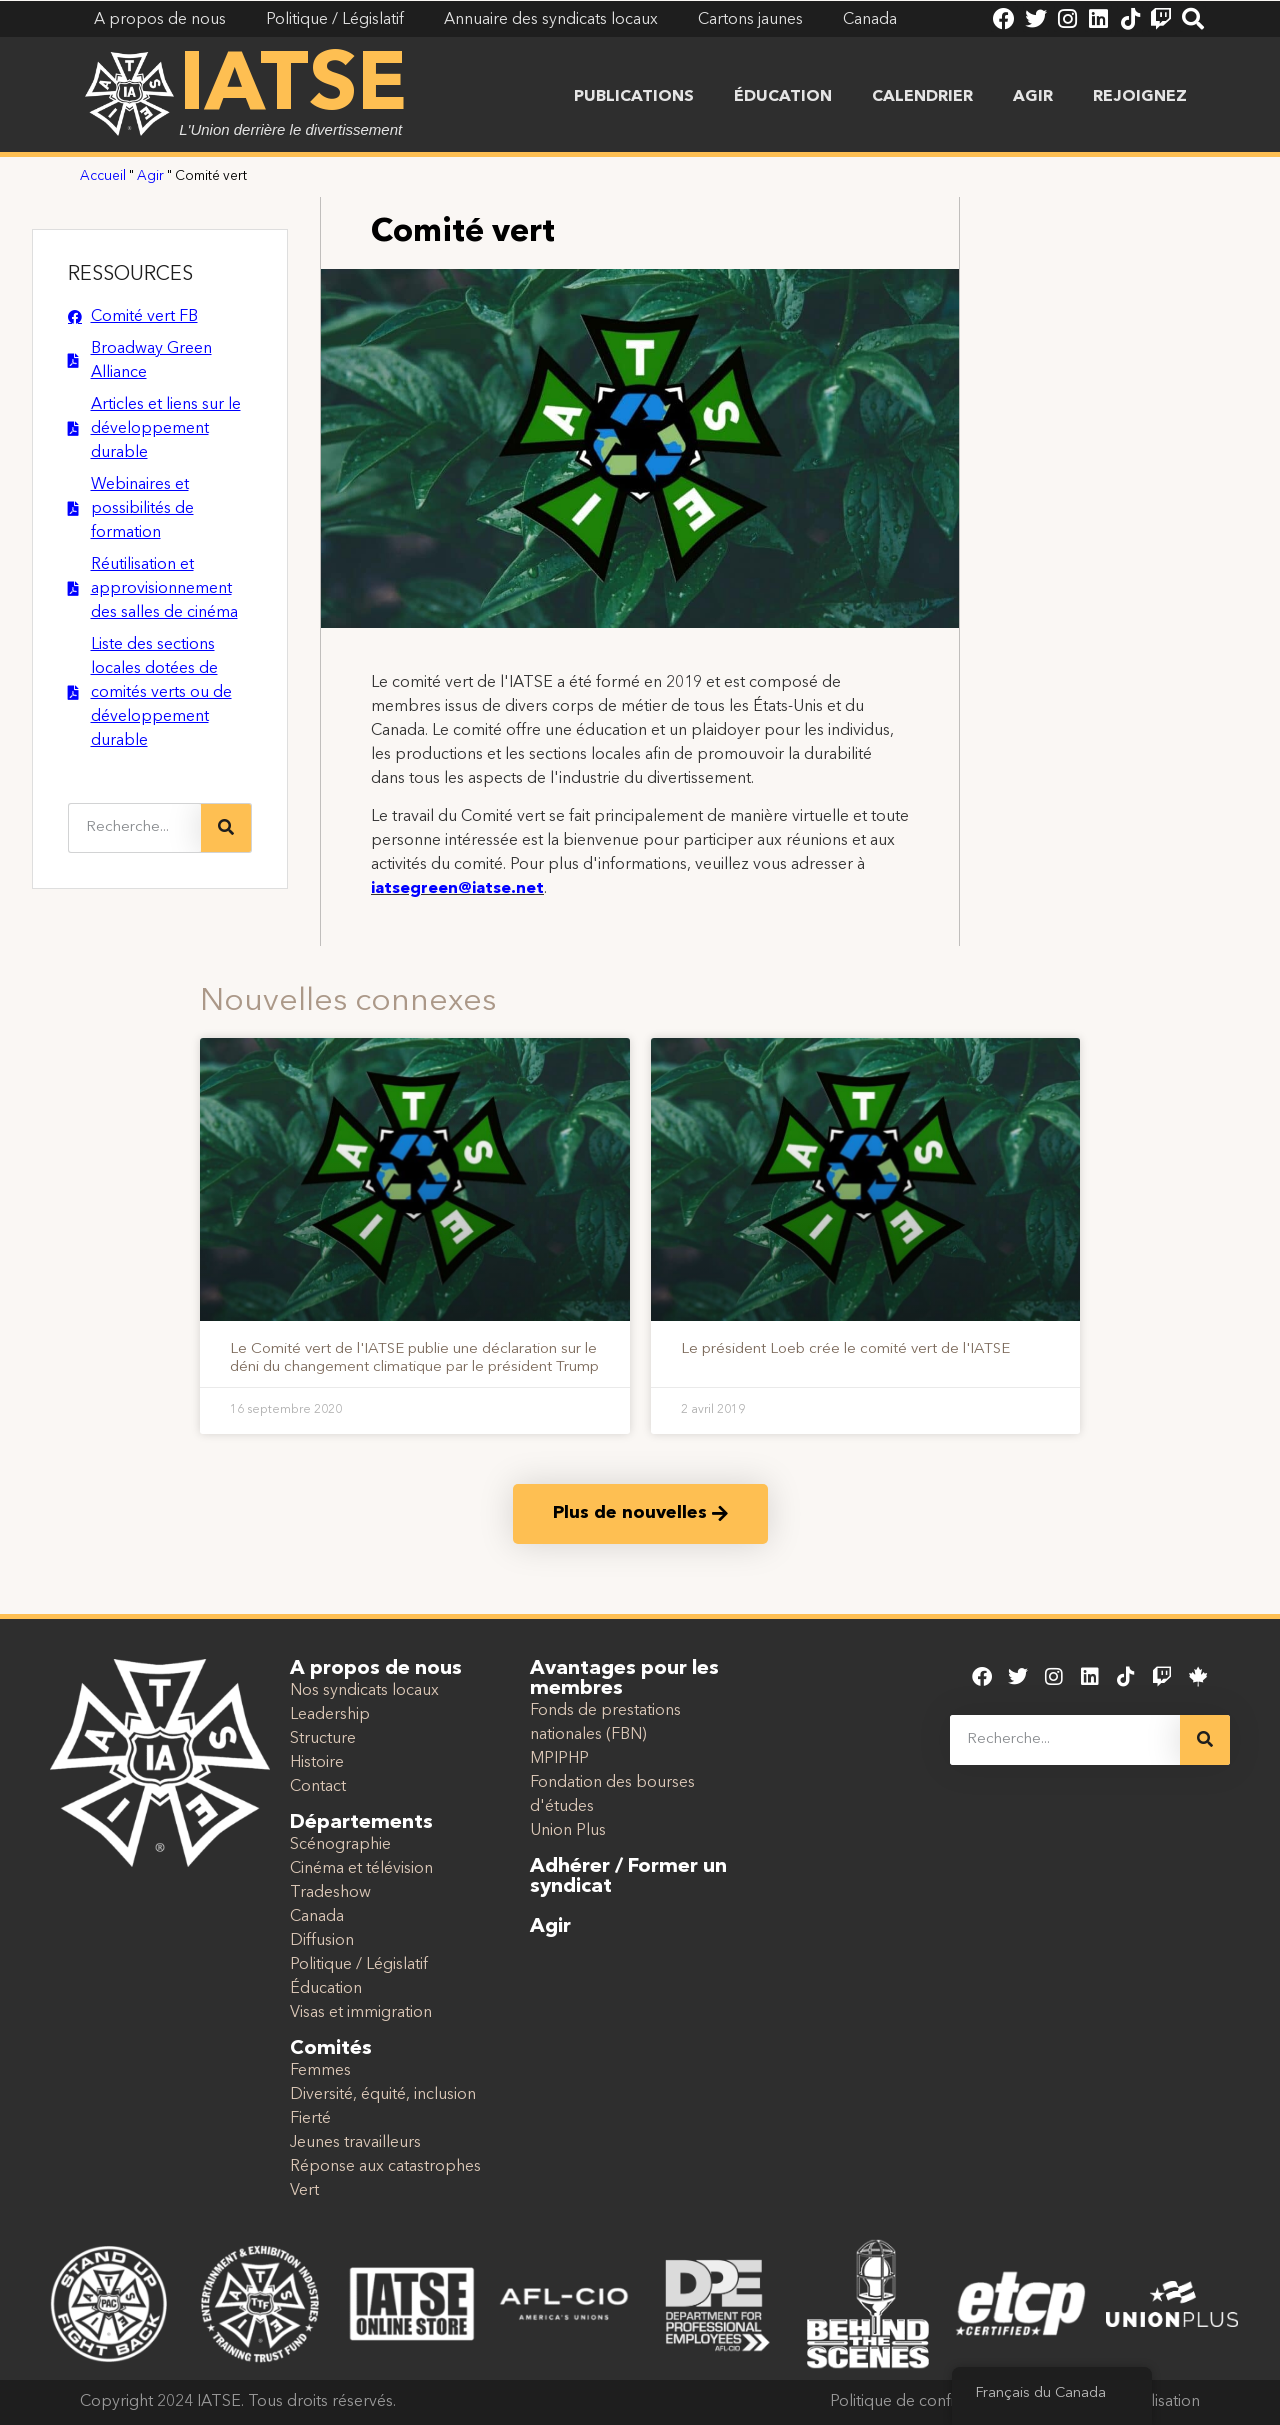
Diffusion (322, 1941)
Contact (318, 1787)
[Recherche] (226, 828)
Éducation (783, 97)
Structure (323, 1739)
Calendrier (922, 97)
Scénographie (340, 1845)
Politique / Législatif (359, 1965)
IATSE (293, 88)
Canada (317, 1917)
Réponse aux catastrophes (385, 2167)
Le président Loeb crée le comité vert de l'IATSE (845, 1349)
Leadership (330, 1715)
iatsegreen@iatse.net (457, 889)
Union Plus (568, 1831)
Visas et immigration (361, 2013)
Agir (1033, 97)
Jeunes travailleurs (355, 2143)
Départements (361, 1823)
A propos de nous (376, 1669)
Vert (304, 2191)
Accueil (103, 176)
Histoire (317, 1763)
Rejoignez (1140, 97)
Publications (634, 97)
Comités (331, 2049)
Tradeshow (330, 1893)
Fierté (310, 2119)
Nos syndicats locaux (364, 1691)
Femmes (320, 2071)
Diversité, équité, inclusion (383, 2095)
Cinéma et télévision (361, 1869)
